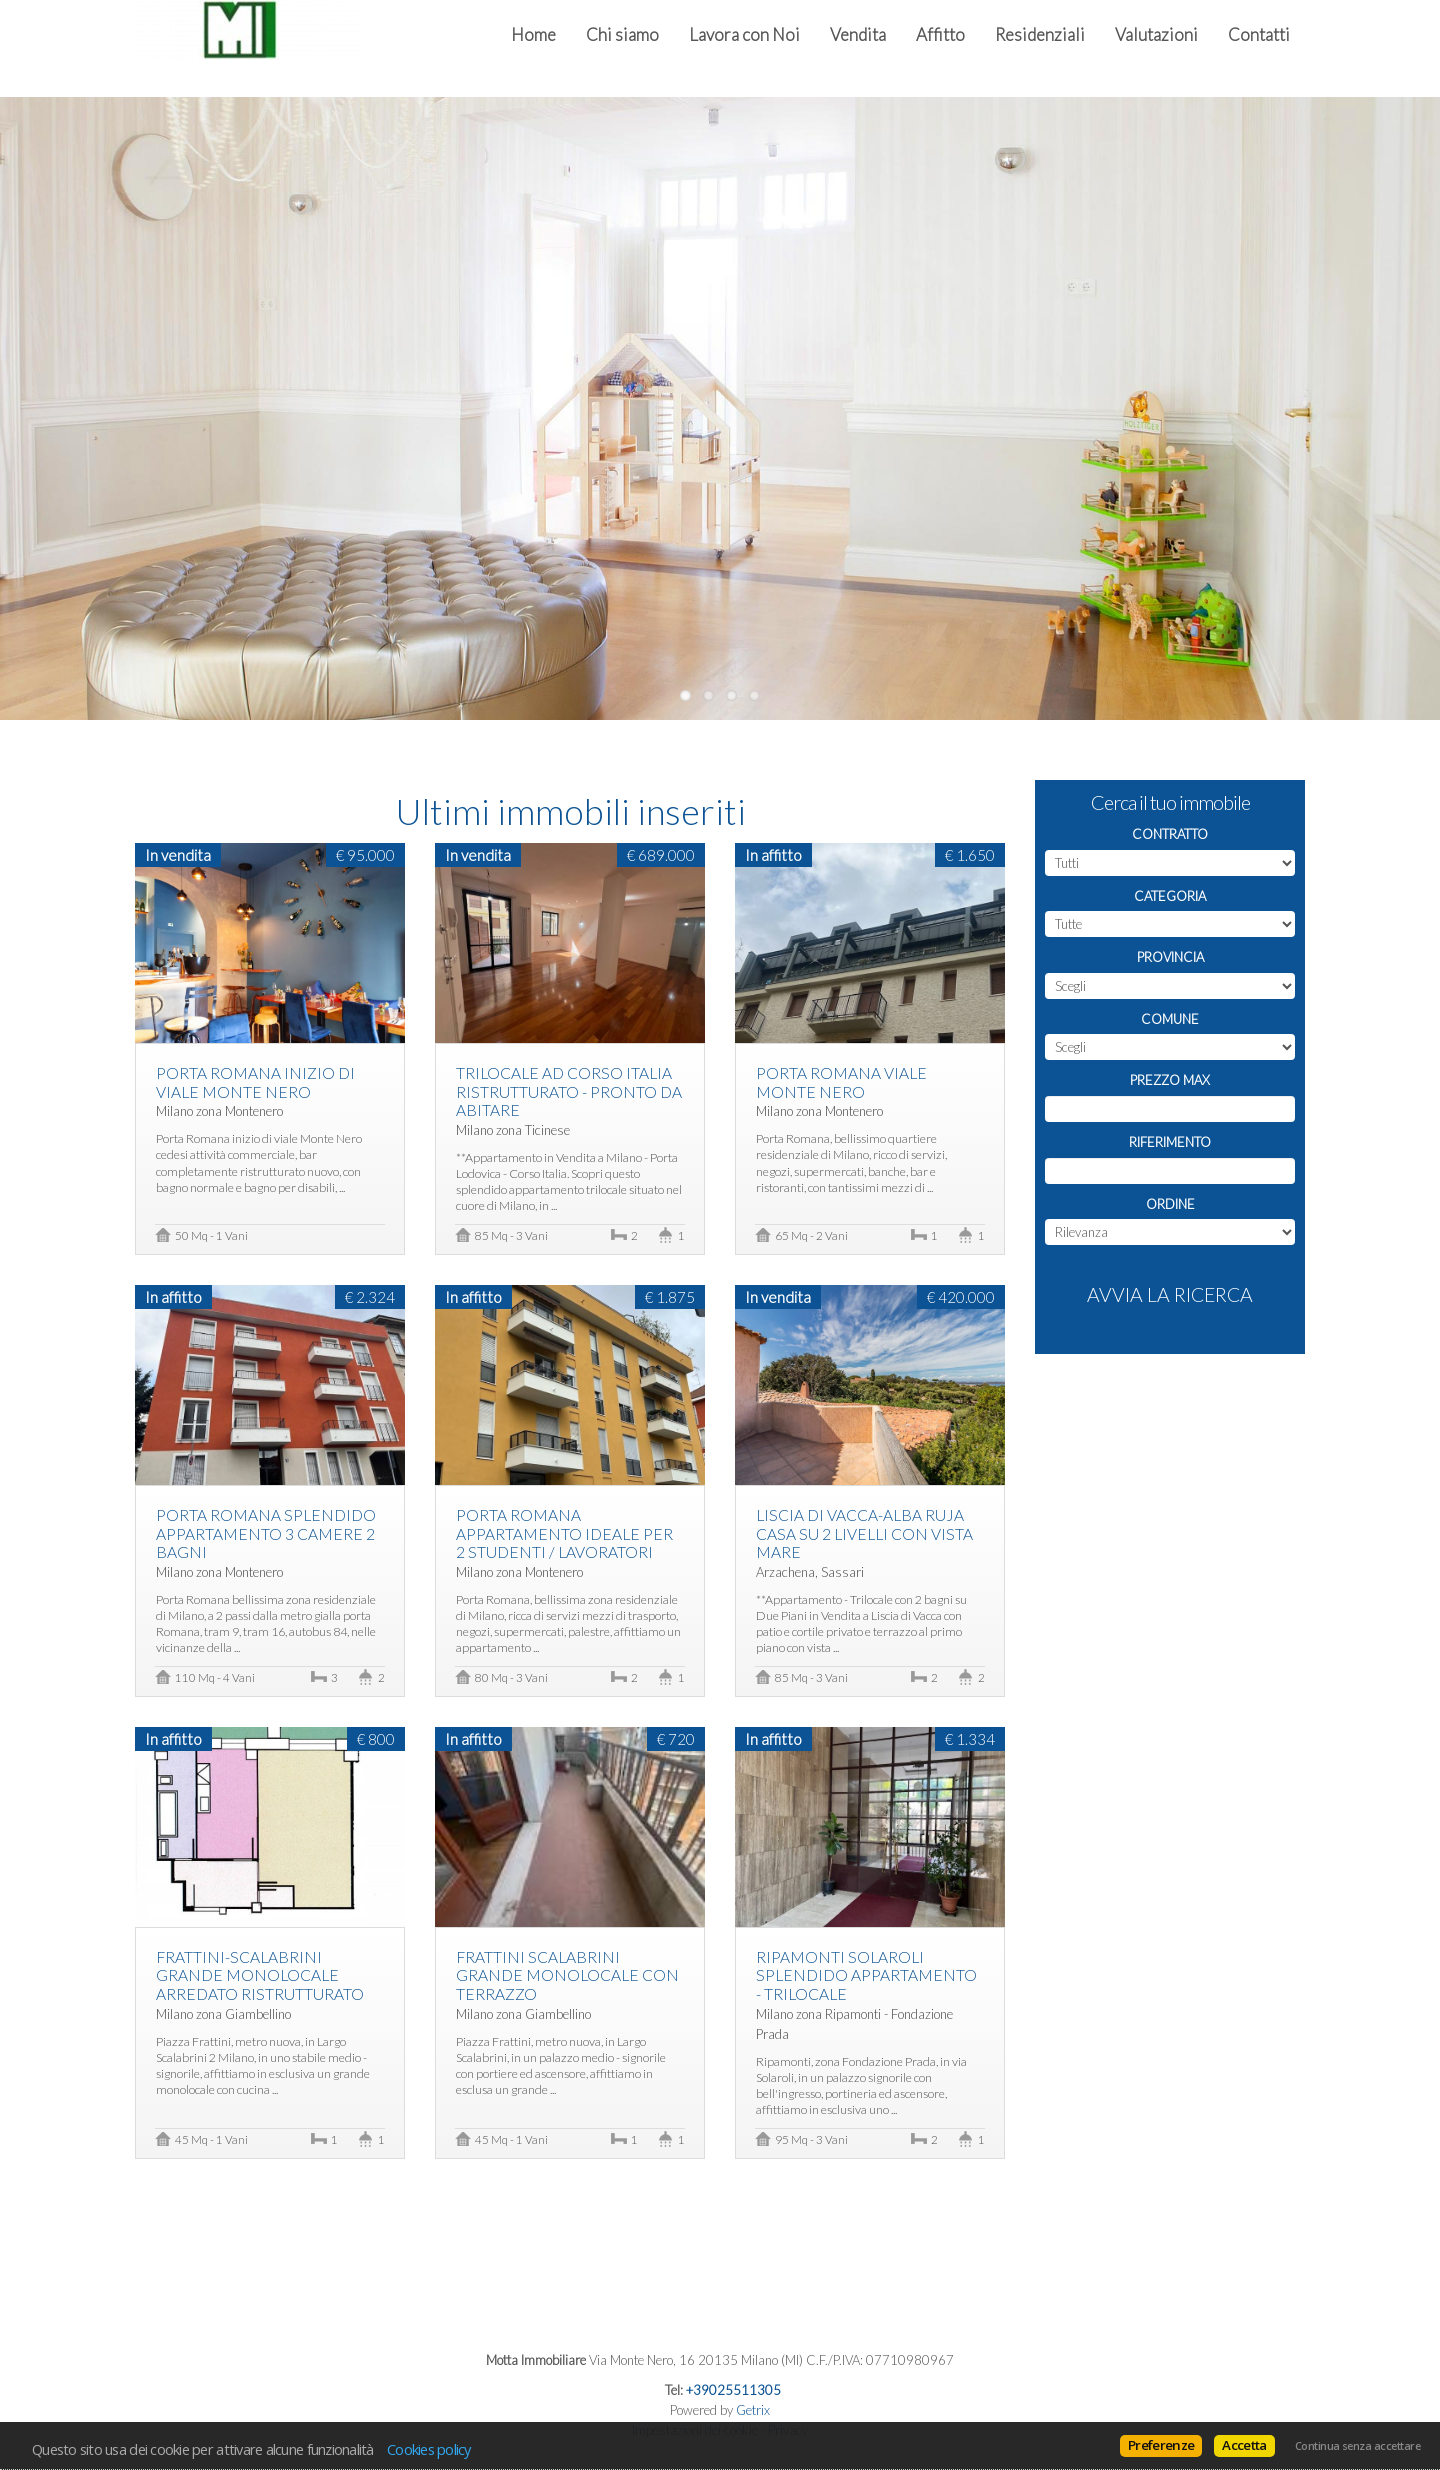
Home (533, 34)
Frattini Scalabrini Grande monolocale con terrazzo (567, 1975)
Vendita (858, 34)
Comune (1170, 1019)
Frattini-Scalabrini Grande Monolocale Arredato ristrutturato (260, 1975)
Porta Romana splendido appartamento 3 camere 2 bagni (266, 1533)
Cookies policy (429, 2449)
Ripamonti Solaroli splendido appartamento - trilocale (866, 1975)
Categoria (1170, 896)
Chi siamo (622, 34)
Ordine (1170, 1204)
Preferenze (1161, 2445)
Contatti (1259, 34)
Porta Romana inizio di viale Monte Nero (255, 1082)
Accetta (1244, 2445)
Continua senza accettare (1357, 2446)
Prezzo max (1170, 1080)
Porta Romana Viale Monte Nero (841, 1082)
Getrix (753, 2410)
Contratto (1170, 834)
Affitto (940, 34)
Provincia (1170, 957)
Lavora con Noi (744, 34)
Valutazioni (1156, 34)
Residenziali (1040, 34)
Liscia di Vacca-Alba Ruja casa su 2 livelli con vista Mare (864, 1533)
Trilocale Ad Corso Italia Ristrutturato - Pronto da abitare (569, 1091)
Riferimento (1170, 1142)
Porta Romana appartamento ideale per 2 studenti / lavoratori (564, 1533)
